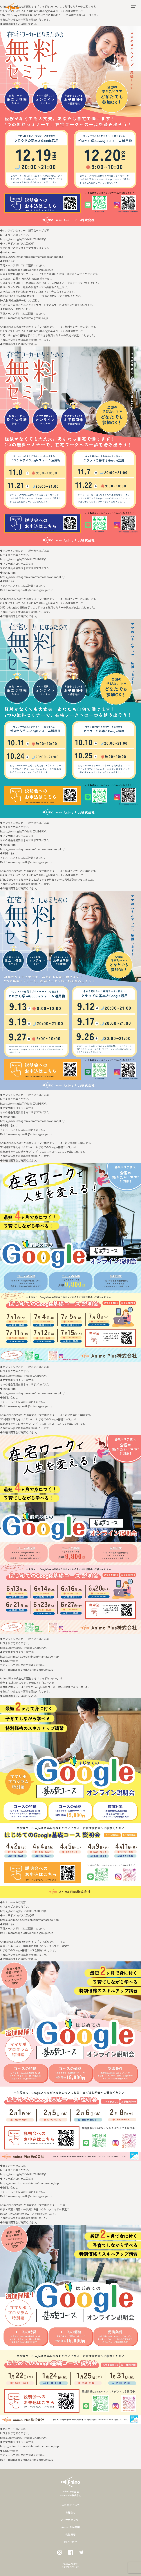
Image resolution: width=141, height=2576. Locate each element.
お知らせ (70, 2512)
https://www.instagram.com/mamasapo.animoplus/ (32, 257)
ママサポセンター (70, 2520)
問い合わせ (70, 2542)
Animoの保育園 (70, 2527)
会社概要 (70, 2534)
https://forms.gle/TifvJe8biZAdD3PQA (23, 239)
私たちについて (70, 2505)
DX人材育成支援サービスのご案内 (19, 300)
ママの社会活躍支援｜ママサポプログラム (24, 248)
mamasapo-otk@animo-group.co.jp (30, 270)
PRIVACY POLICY (70, 2566)
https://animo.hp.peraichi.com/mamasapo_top (29, 1656)
